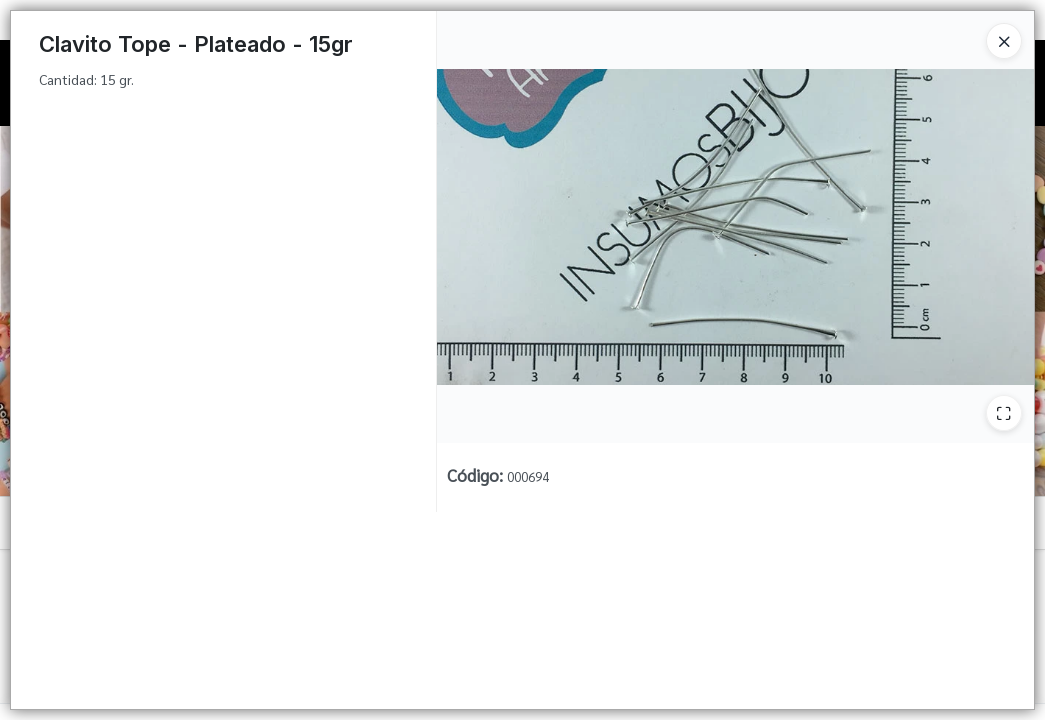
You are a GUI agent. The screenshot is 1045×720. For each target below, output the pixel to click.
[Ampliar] (1004, 413)
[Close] (1004, 41)
